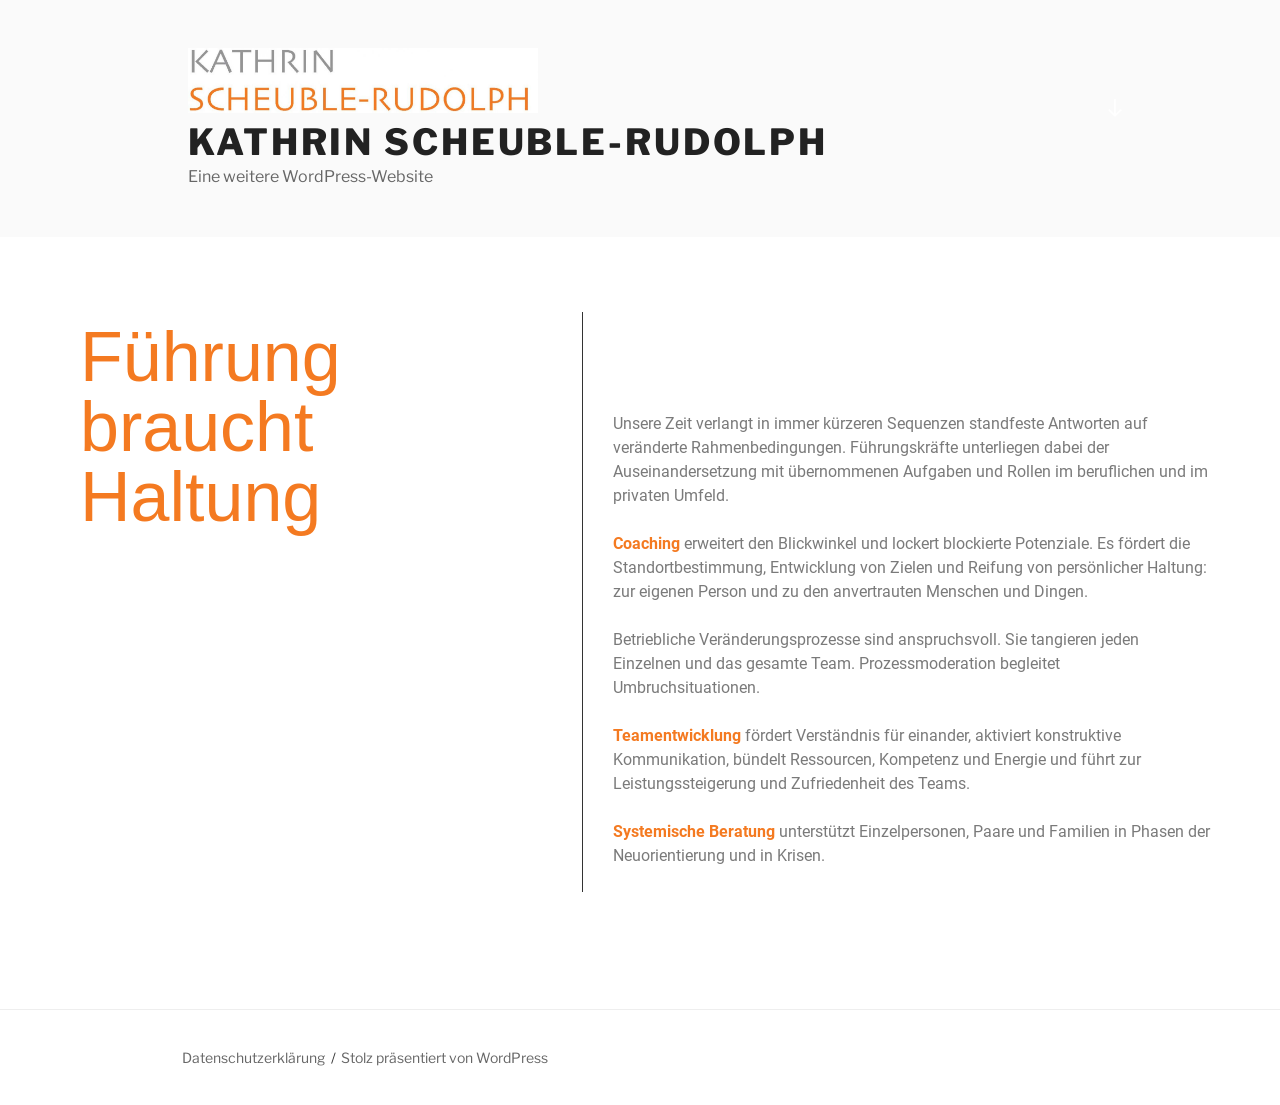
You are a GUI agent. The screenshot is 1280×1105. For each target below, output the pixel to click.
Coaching (646, 543)
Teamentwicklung (677, 735)
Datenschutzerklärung (253, 1057)
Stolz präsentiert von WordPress (444, 1057)
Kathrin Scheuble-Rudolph (508, 142)
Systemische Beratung (694, 831)
